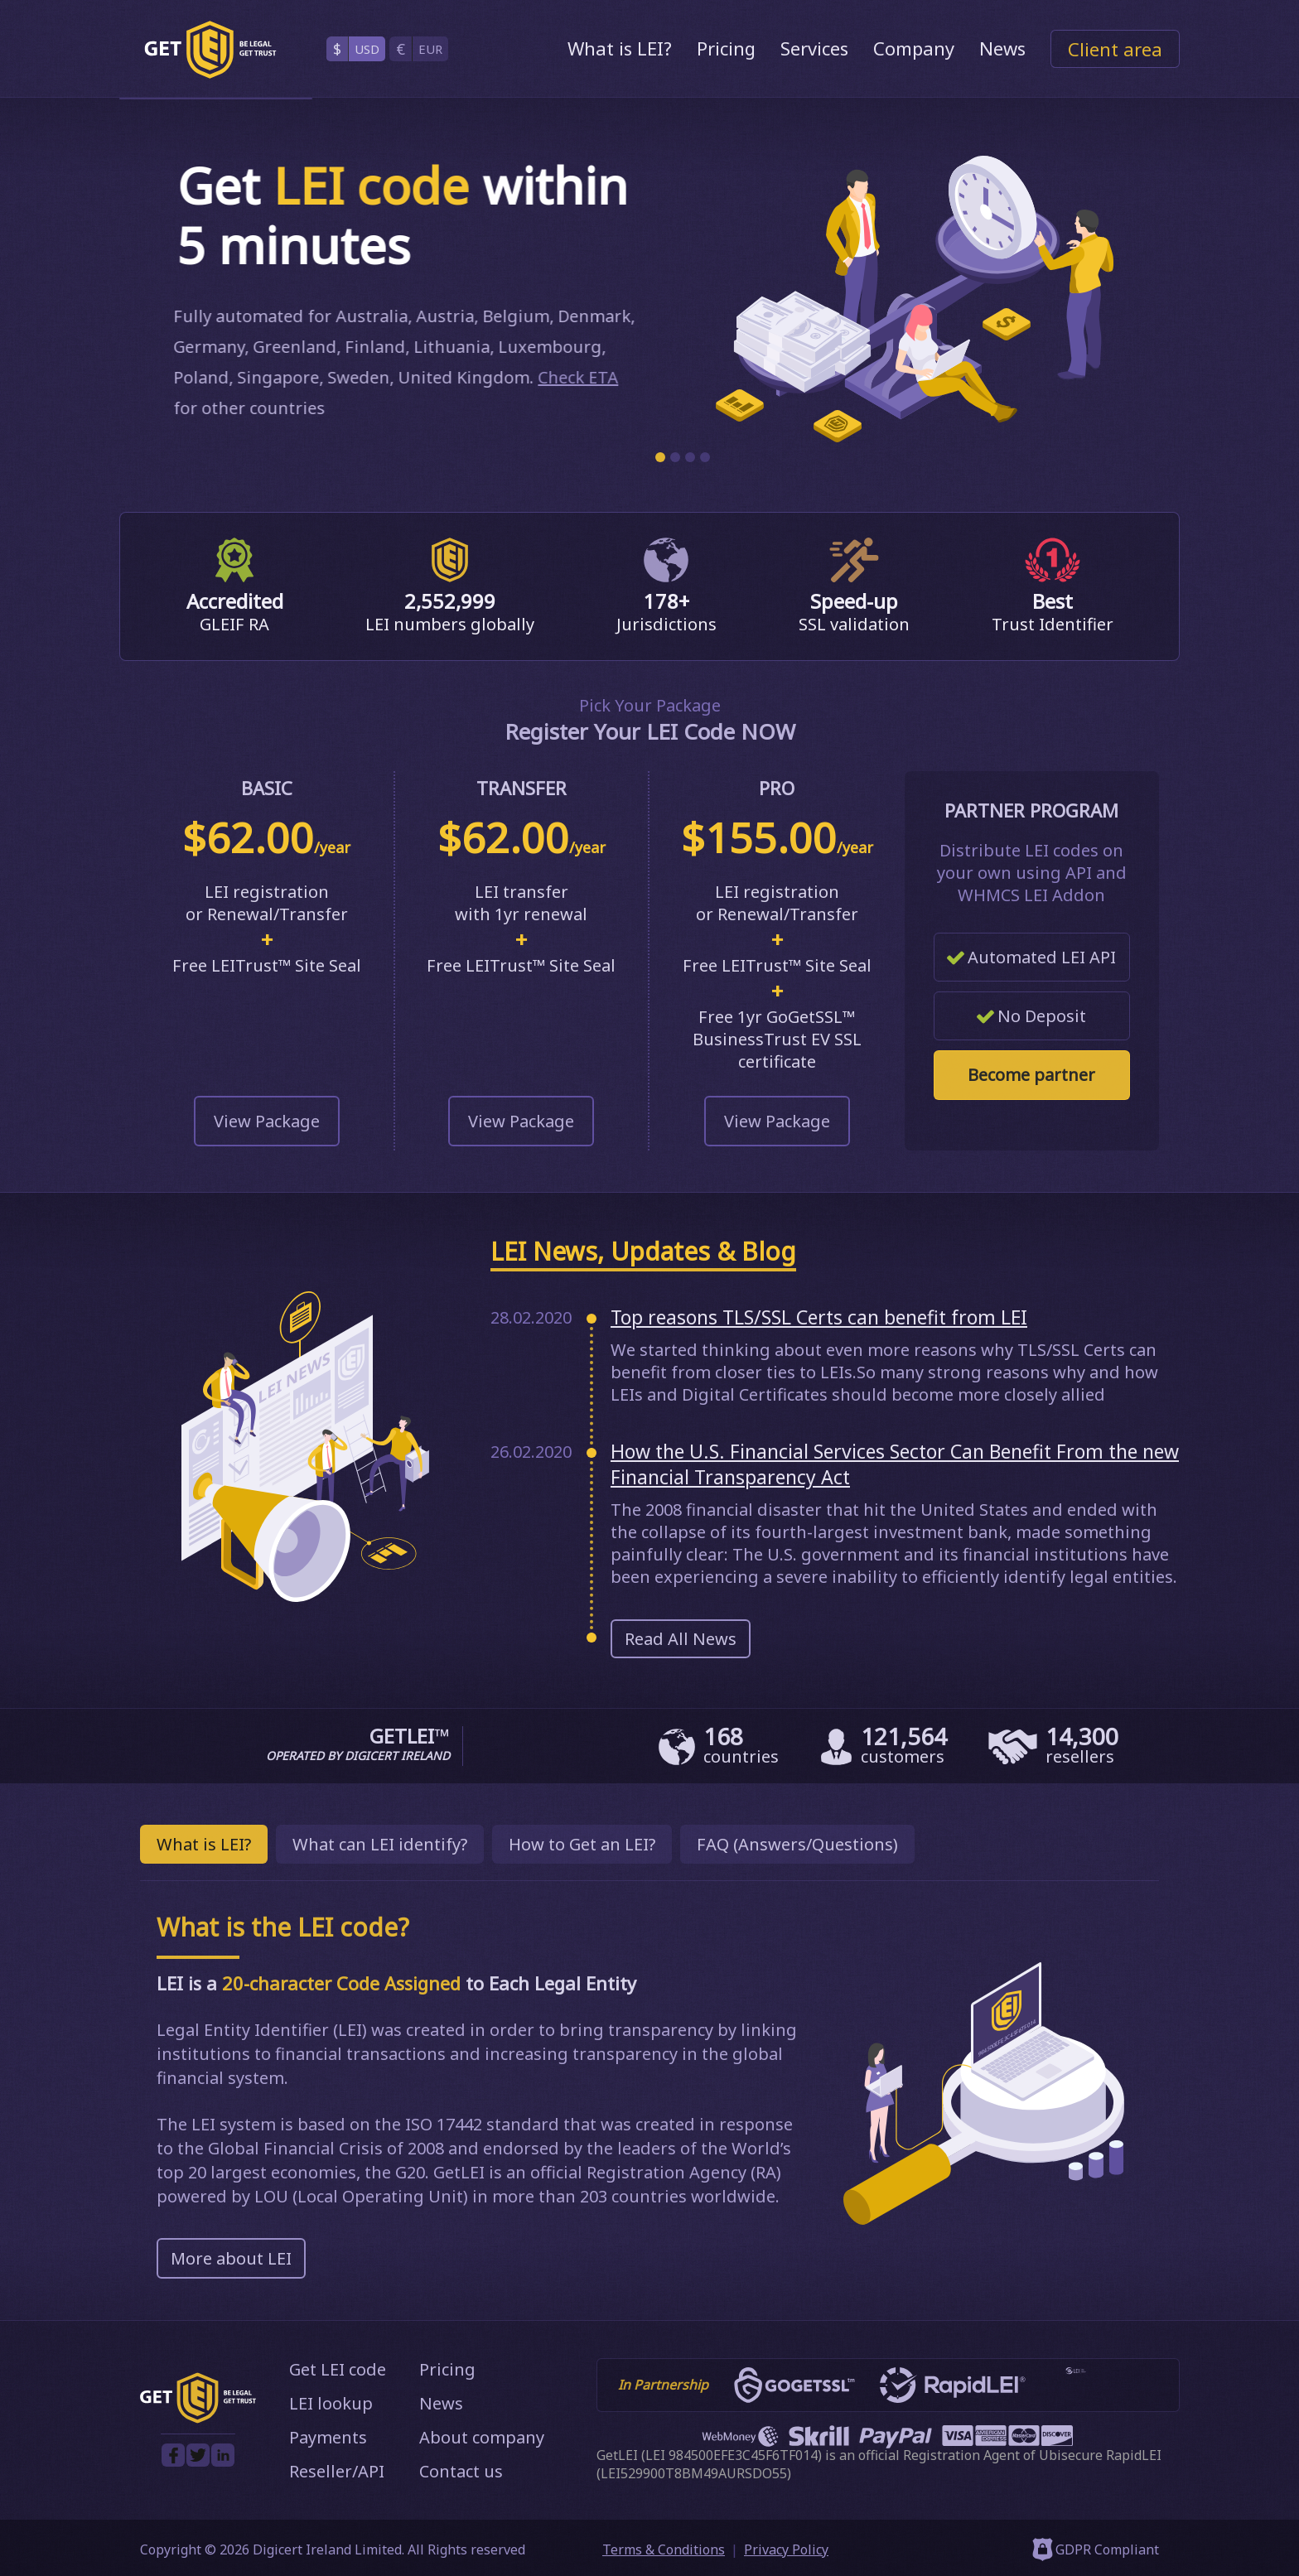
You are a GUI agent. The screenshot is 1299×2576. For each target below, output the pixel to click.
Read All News (680, 1639)
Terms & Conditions (663, 2549)
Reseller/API (336, 2471)
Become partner (1031, 1075)
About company (481, 2437)
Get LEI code (337, 2369)
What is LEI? (619, 48)
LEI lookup (331, 2403)
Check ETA (573, 377)
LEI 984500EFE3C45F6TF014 (731, 2455)
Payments (328, 2437)
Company (913, 48)
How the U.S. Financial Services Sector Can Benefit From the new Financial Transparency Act (895, 1464)
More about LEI (231, 2258)
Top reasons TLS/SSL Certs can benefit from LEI (819, 1317)
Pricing (726, 48)
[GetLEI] (210, 50)
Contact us (461, 2471)
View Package (267, 1121)
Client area (1115, 48)
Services (814, 48)
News (1002, 48)
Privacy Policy (786, 2549)
